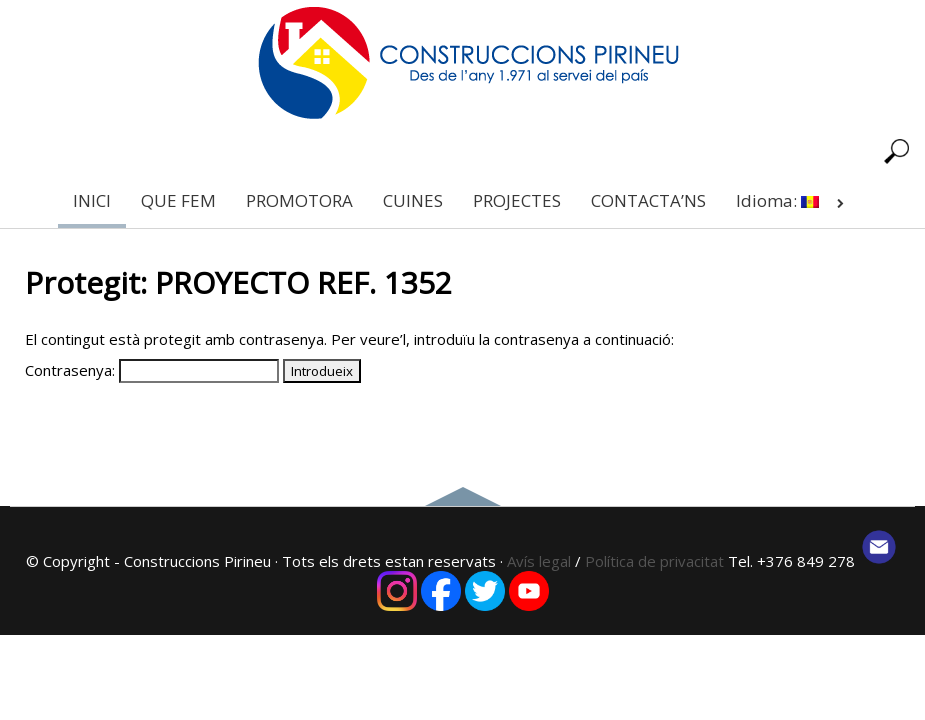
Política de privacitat (656, 561)
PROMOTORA (299, 200)
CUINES (413, 200)
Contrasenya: (152, 370)
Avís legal (539, 561)
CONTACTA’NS (648, 200)
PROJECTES (517, 200)
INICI (92, 200)
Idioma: (794, 200)
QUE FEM (178, 200)
